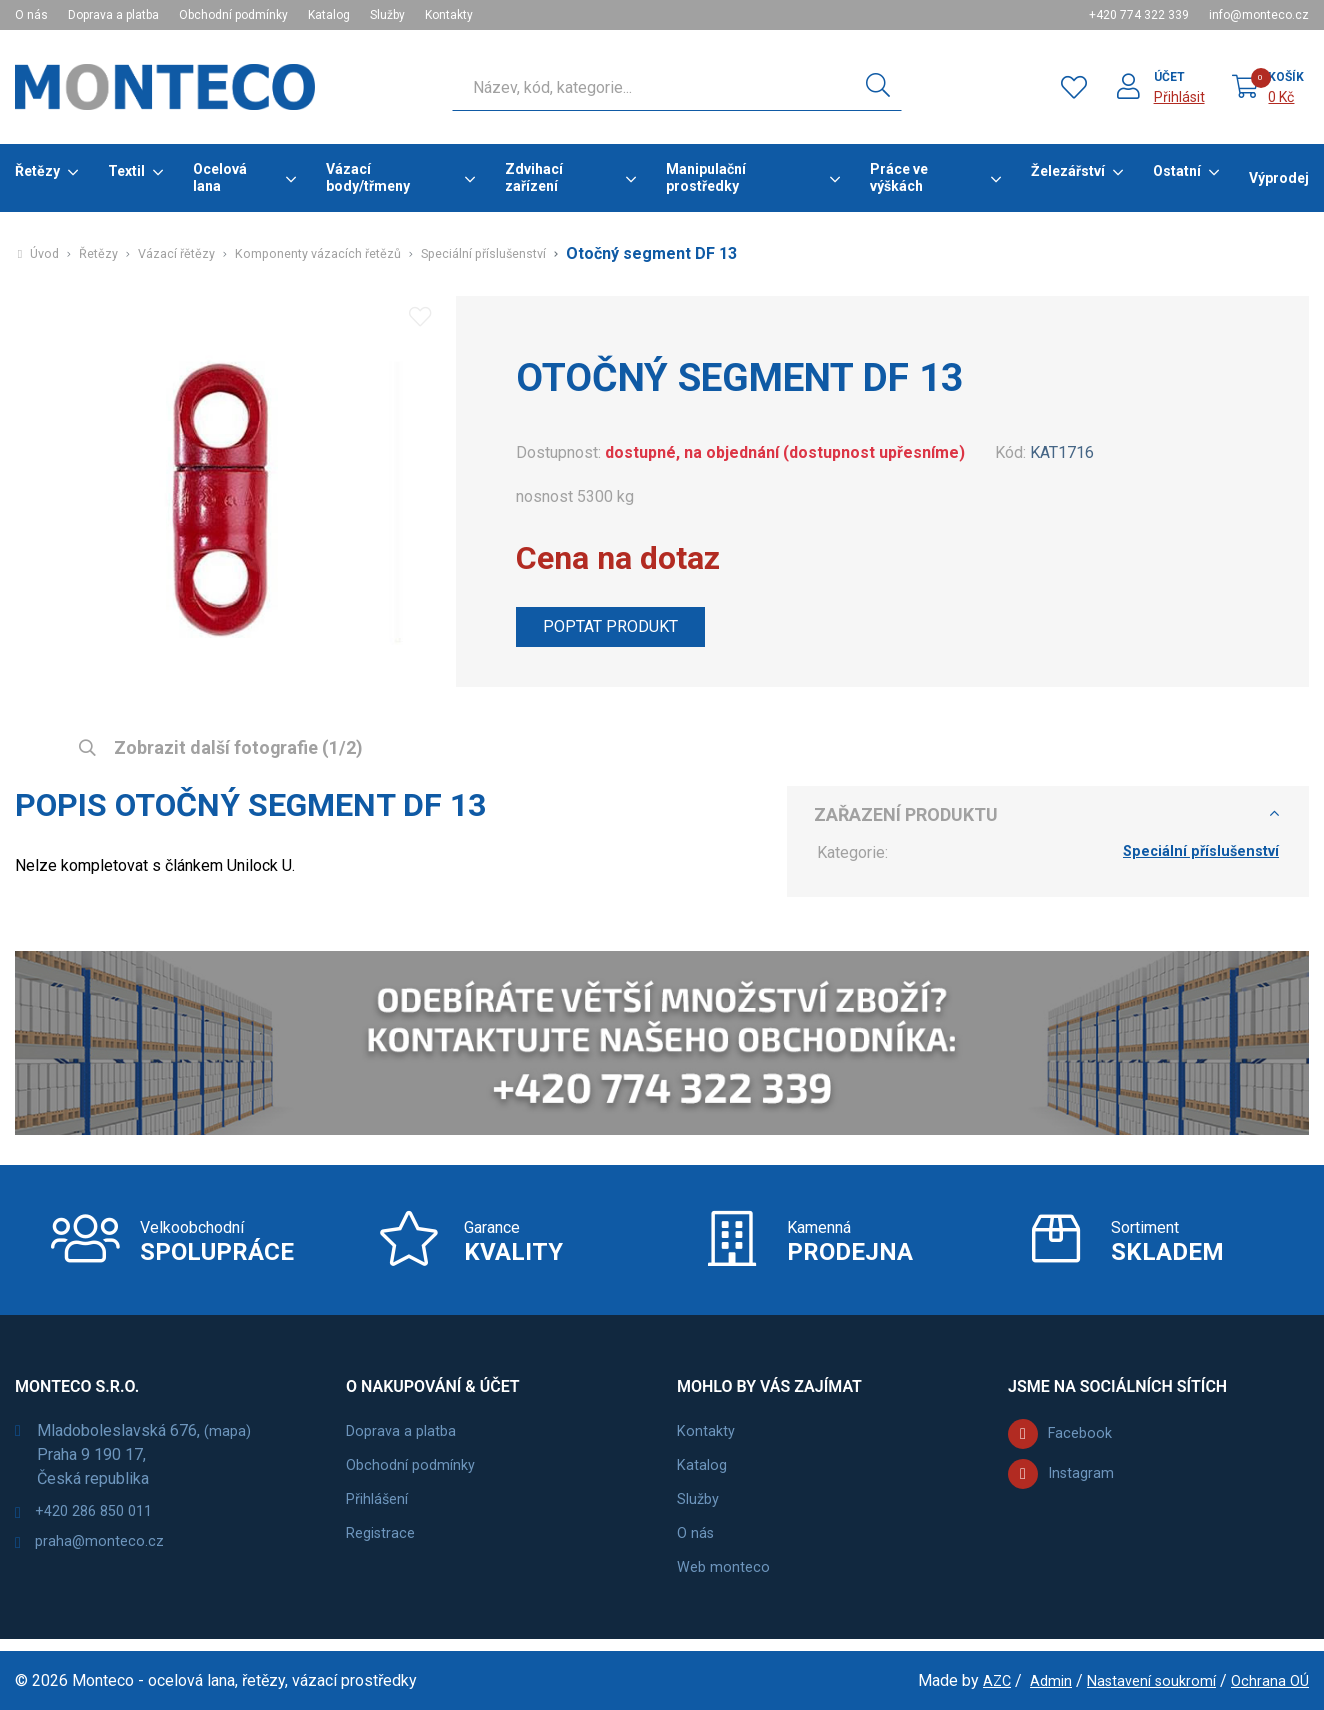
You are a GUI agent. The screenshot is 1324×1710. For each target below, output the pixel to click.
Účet (1168, 77)
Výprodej (1279, 178)
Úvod (46, 254)
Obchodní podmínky (233, 15)
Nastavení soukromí (1143, 1680)
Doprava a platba (113, 15)
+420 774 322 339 (1139, 15)
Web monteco (725, 1578)
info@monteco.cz (1259, 15)
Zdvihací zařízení (534, 177)
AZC (981, 1680)
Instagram (1083, 1485)
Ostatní (1177, 171)
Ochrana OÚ (1268, 1680)
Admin (1037, 1680)
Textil (126, 171)
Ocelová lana (220, 177)
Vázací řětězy (188, 254)
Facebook (1082, 1445)
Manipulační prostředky (706, 177)
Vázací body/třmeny (368, 177)
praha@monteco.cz (103, 1558)
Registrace (384, 1544)
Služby (387, 15)
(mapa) (228, 1442)
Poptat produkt (619, 629)
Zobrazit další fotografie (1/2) (236, 749)
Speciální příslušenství (524, 254)
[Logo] (165, 87)
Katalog (329, 15)
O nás (31, 15)
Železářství (1068, 171)
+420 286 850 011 (101, 1524)
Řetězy (37, 171)
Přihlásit (1178, 97)
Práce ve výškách (899, 177)
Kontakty (449, 15)
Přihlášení (380, 1510)
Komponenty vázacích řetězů (343, 254)
